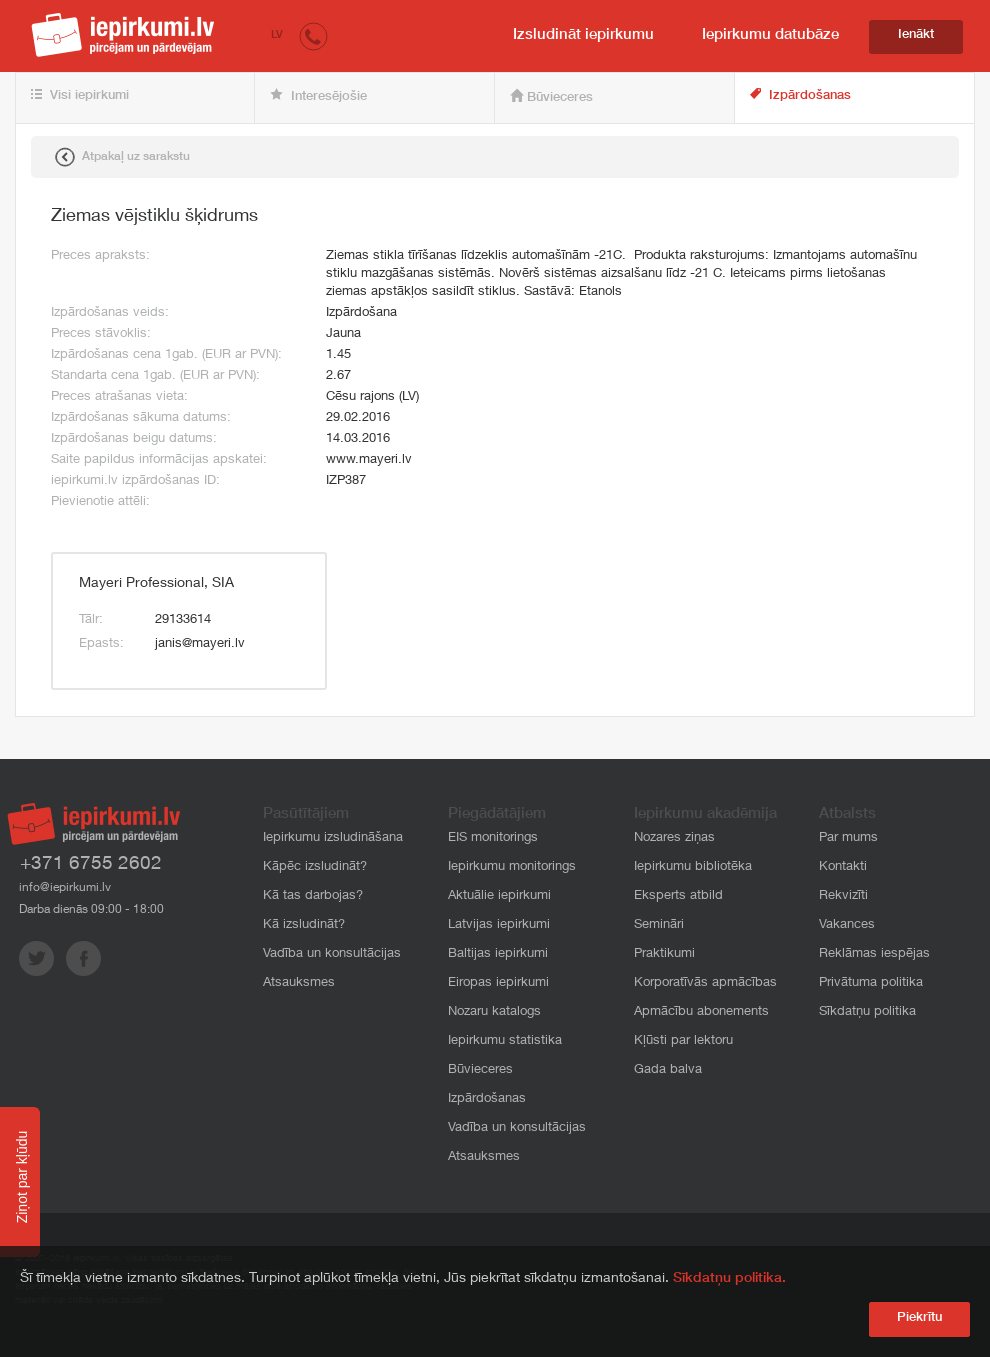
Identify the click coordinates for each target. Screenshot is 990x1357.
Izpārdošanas (800, 95)
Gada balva (668, 1070)
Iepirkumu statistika (505, 1041)
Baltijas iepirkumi (498, 954)
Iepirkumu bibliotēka (693, 867)
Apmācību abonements (701, 1012)
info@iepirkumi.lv (65, 888)
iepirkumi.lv (123, 35)
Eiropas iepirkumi (498, 983)
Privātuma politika (871, 983)
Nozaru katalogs (494, 1012)
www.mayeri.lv (369, 460)
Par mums (848, 838)
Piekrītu (919, 1318)
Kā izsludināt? (304, 925)
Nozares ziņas (674, 838)
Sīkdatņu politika (867, 1012)
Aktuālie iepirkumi (499, 896)
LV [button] (277, 35)
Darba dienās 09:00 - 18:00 (91, 910)
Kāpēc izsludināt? (315, 867)
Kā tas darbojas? (313, 896)
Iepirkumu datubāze (770, 35)
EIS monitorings (493, 838)
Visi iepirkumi (80, 96)
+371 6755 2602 (91, 864)
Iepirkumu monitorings (512, 867)
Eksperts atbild (678, 896)
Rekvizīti (843, 896)
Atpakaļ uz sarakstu (122, 157)
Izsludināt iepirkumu (583, 35)
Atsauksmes (299, 983)
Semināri (659, 925)
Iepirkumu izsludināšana (333, 838)
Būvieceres (551, 97)
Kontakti (843, 867)
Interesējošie (318, 96)
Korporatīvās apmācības (705, 983)
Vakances (847, 925)
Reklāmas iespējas (874, 954)
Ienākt (916, 35)
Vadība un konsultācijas (332, 954)
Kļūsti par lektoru (683, 1041)
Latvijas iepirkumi (499, 925)
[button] (313, 35)
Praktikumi (664, 954)
